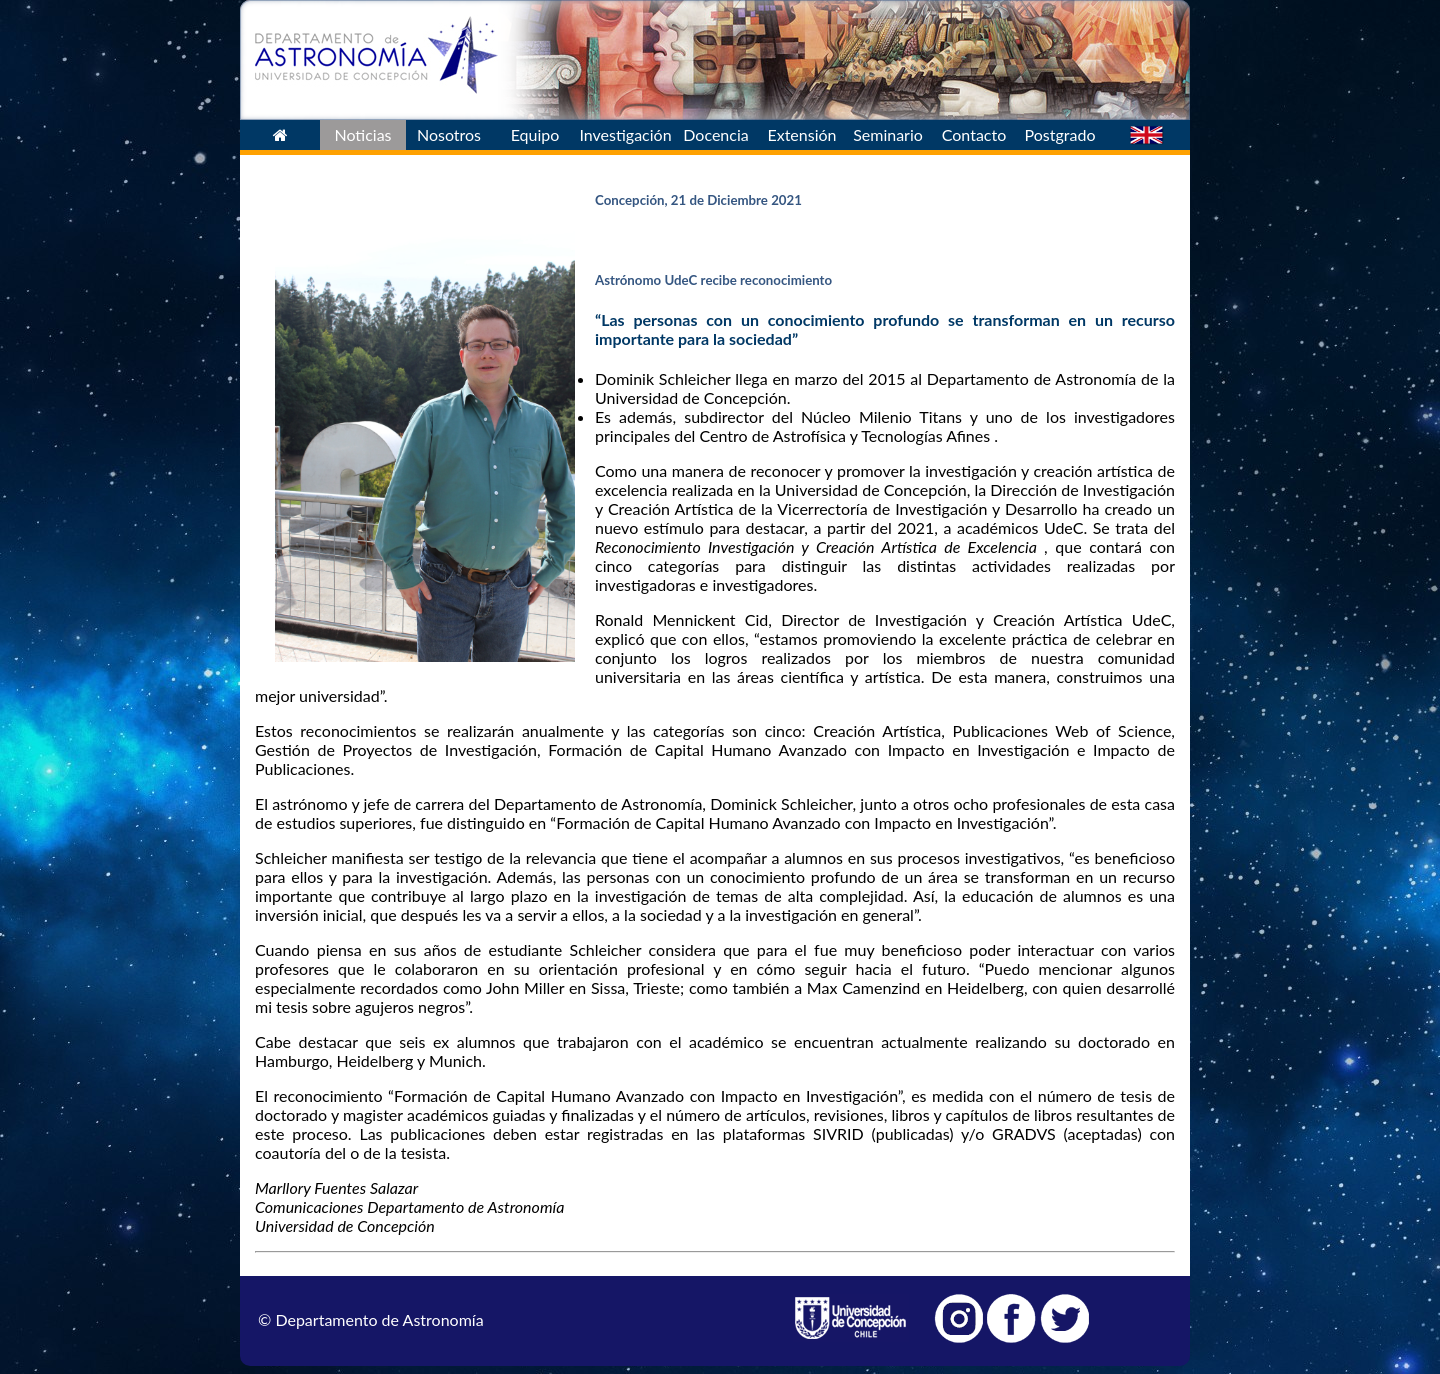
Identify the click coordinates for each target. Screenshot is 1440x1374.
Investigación (625, 134)
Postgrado (1060, 134)
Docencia (715, 134)
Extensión (801, 134)
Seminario (888, 134)
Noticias (362, 134)
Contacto (974, 134)
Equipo (535, 134)
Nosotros (449, 134)
